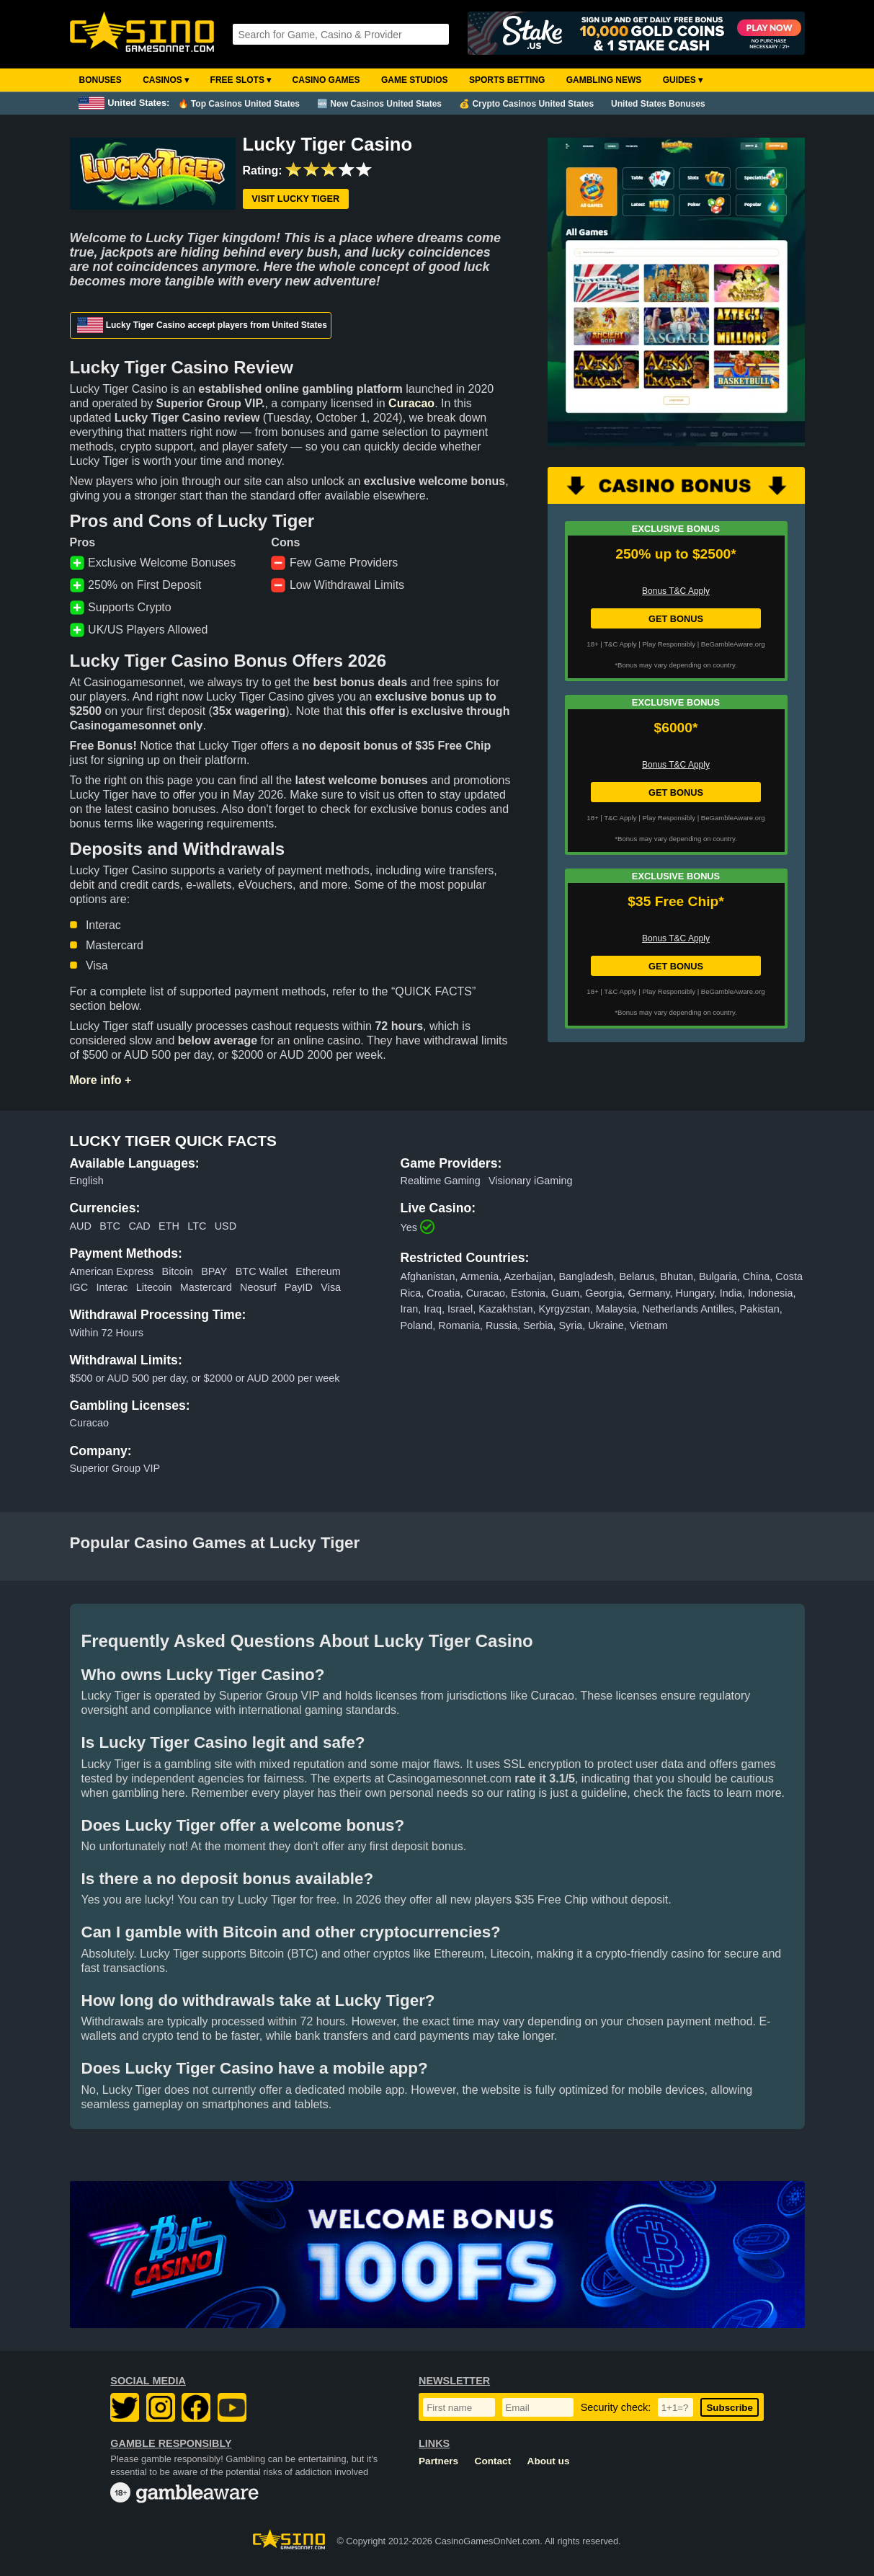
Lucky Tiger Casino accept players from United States (202, 325)
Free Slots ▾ (241, 80)
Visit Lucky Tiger (295, 198)
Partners (438, 2461)
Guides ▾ (683, 80)
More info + (101, 1080)
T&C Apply (620, 644)
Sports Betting (507, 80)
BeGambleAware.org (733, 644)
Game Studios (414, 80)
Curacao (411, 403)
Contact (493, 2461)
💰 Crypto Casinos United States (526, 104)
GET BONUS (675, 618)
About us (548, 2461)
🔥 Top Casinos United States (239, 104)
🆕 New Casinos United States (379, 104)
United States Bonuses (658, 104)
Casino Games (326, 80)
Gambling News (604, 80)
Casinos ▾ (166, 80)
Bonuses (100, 80)
